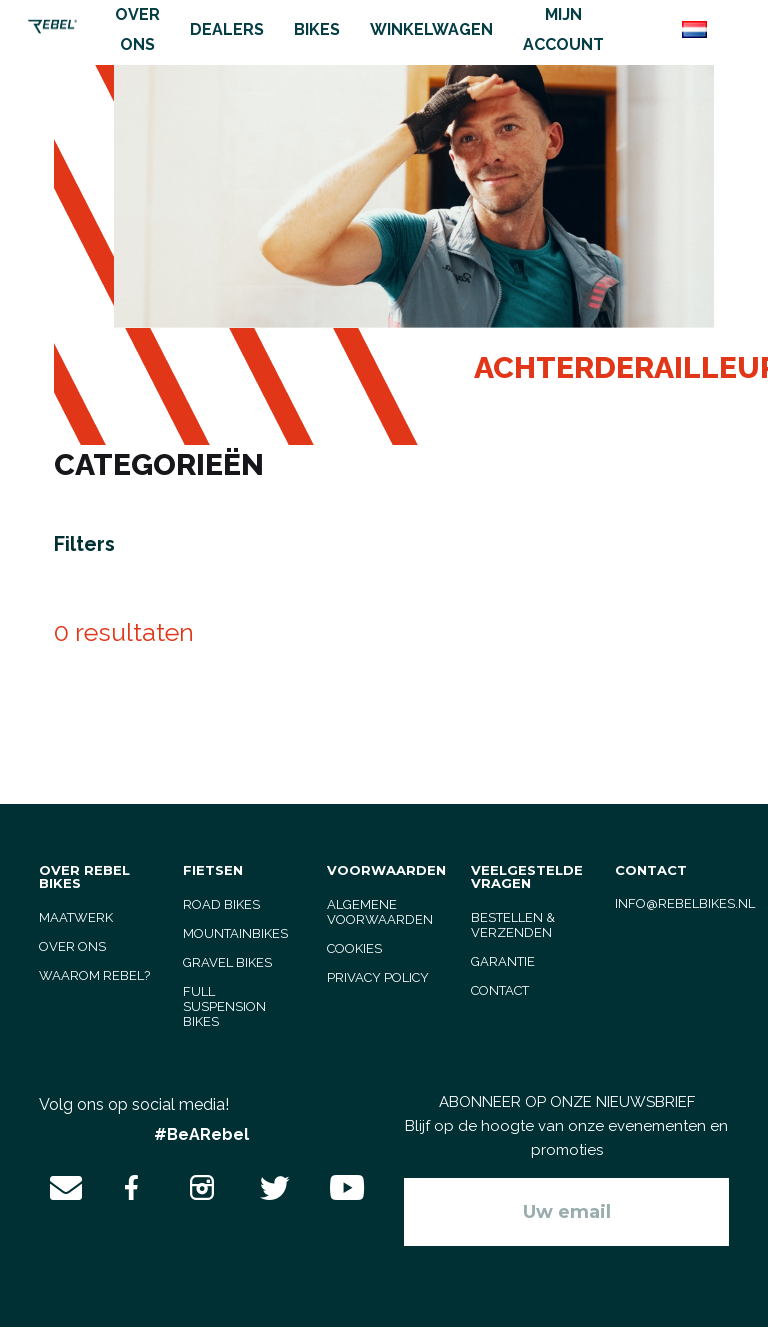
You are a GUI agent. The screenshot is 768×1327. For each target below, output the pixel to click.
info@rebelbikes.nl (685, 903)
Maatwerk (76, 917)
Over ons (137, 29)
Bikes (317, 29)
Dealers (227, 29)
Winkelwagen (431, 29)
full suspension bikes (224, 1006)
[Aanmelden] (566, 1212)
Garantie (503, 961)
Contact (500, 990)
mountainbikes (235, 933)
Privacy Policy (378, 977)
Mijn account (563, 29)
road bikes (221, 904)
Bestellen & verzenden (513, 925)
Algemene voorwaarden (380, 912)
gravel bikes (227, 962)
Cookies (354, 948)
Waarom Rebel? (94, 975)
